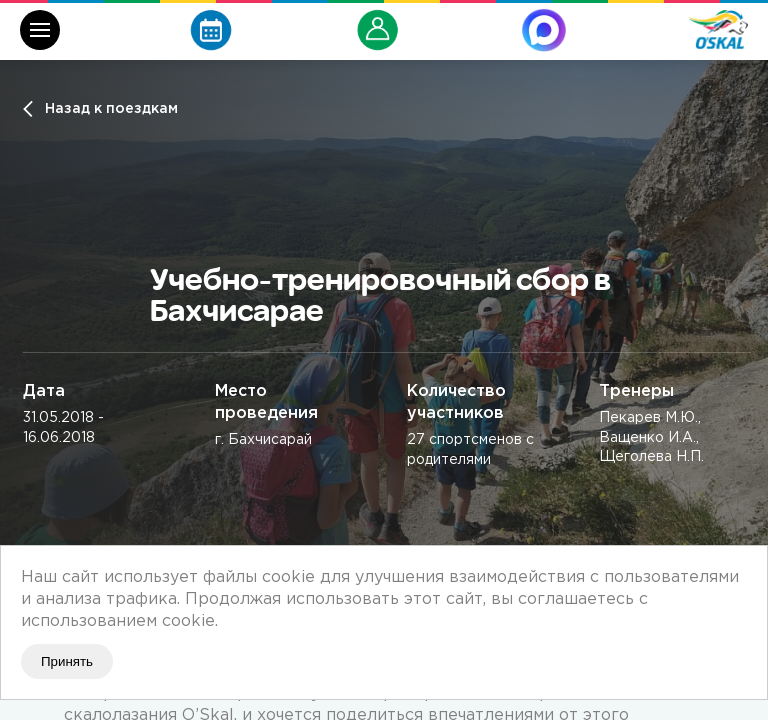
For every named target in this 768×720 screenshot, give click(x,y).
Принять (67, 661)
